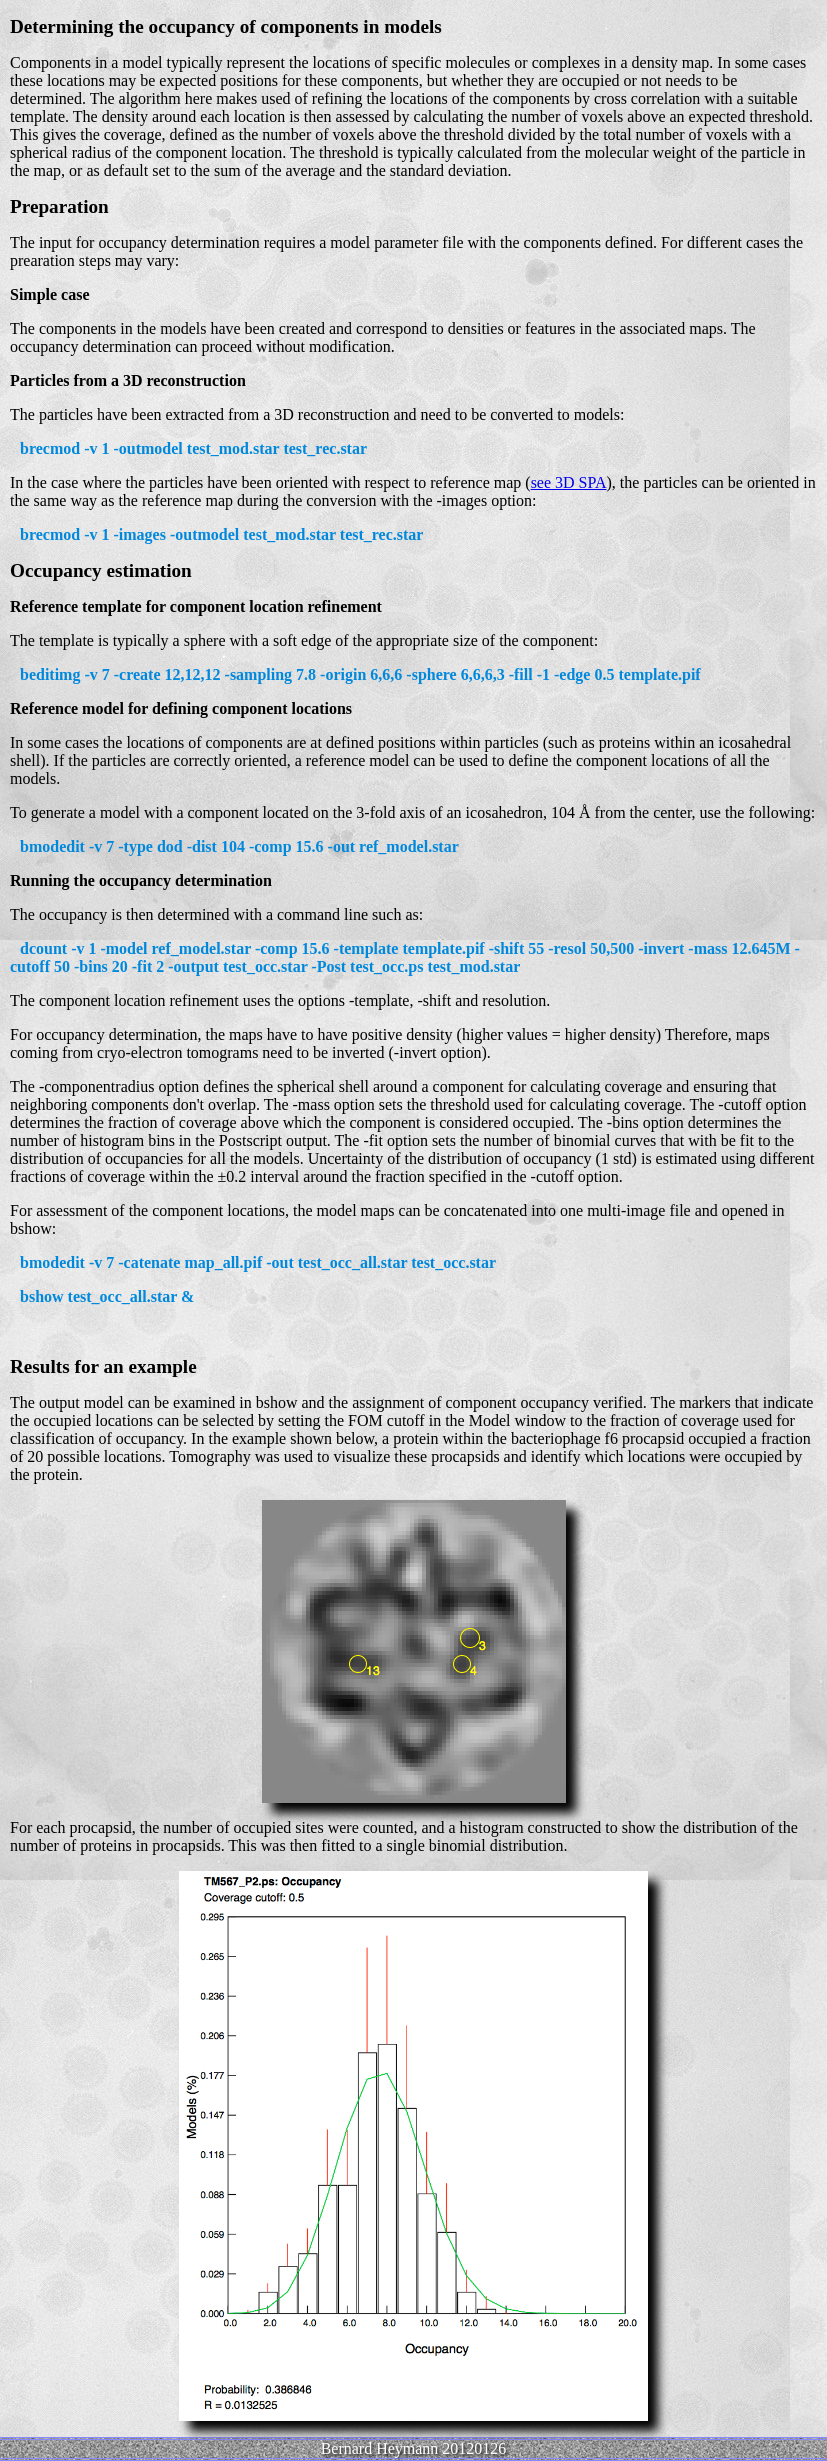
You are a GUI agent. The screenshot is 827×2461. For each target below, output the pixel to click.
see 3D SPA (569, 482)
